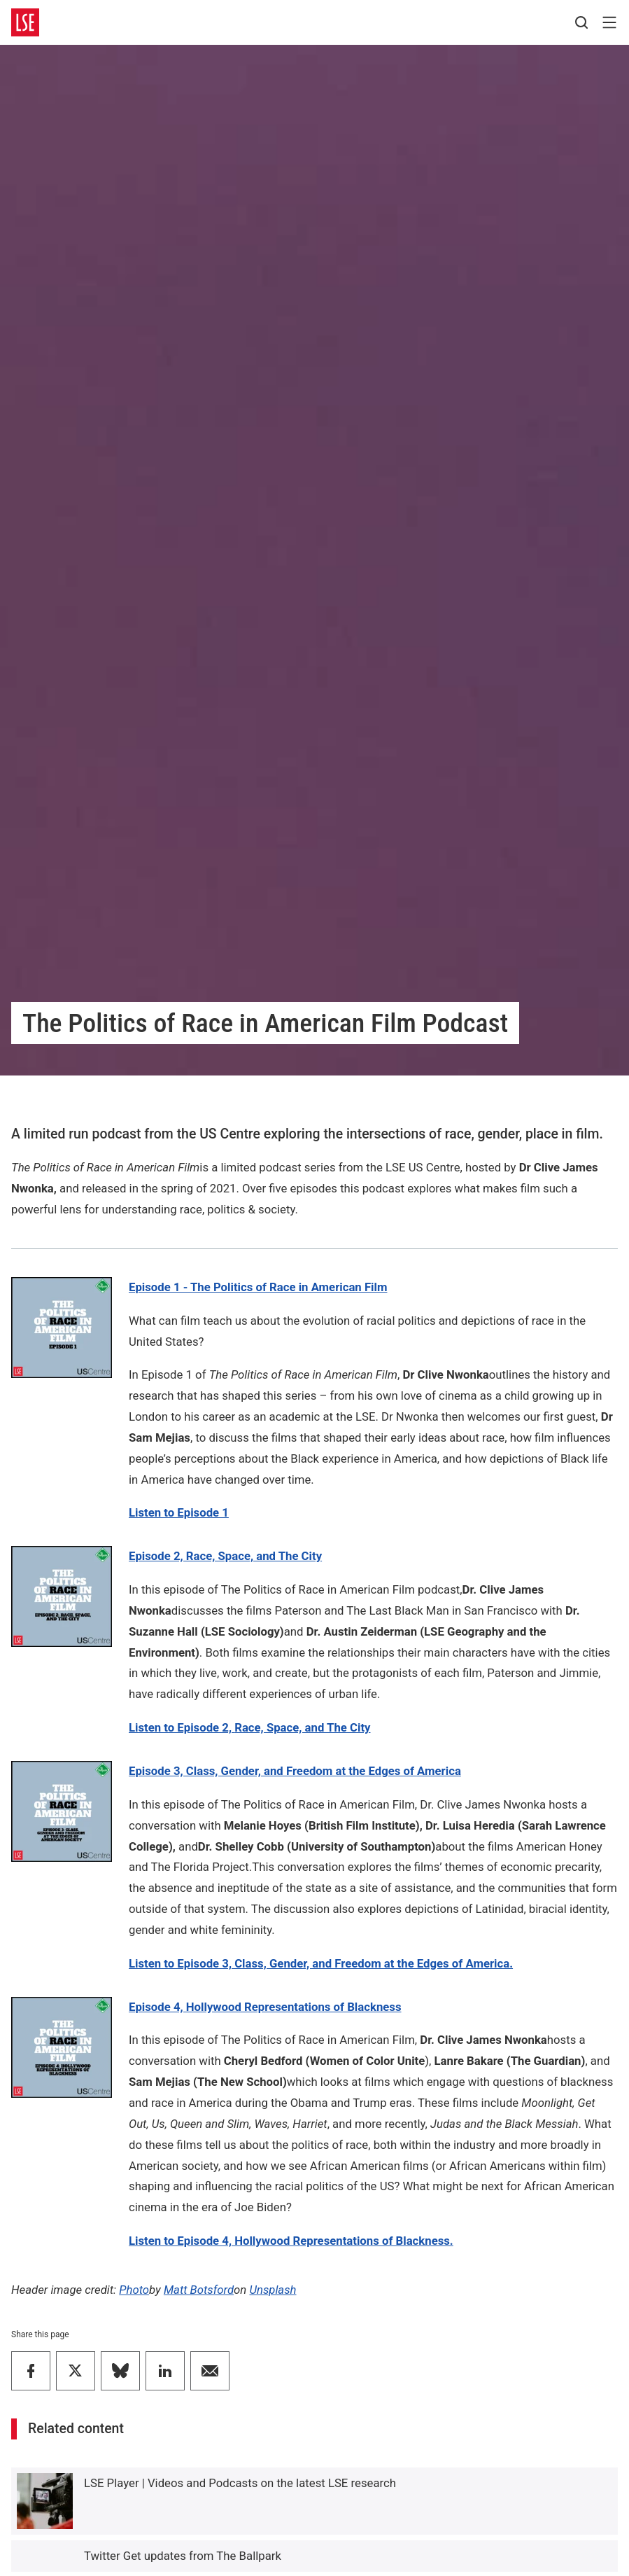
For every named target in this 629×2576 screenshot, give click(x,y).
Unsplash (272, 2290)
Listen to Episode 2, (249, 1727)
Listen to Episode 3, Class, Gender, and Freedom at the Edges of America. (321, 1963)
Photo (134, 2290)
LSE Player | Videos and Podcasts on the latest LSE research (240, 2483)
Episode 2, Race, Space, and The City (225, 1556)
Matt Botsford (199, 2290)
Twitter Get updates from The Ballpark (182, 2556)
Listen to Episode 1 (179, 1512)
